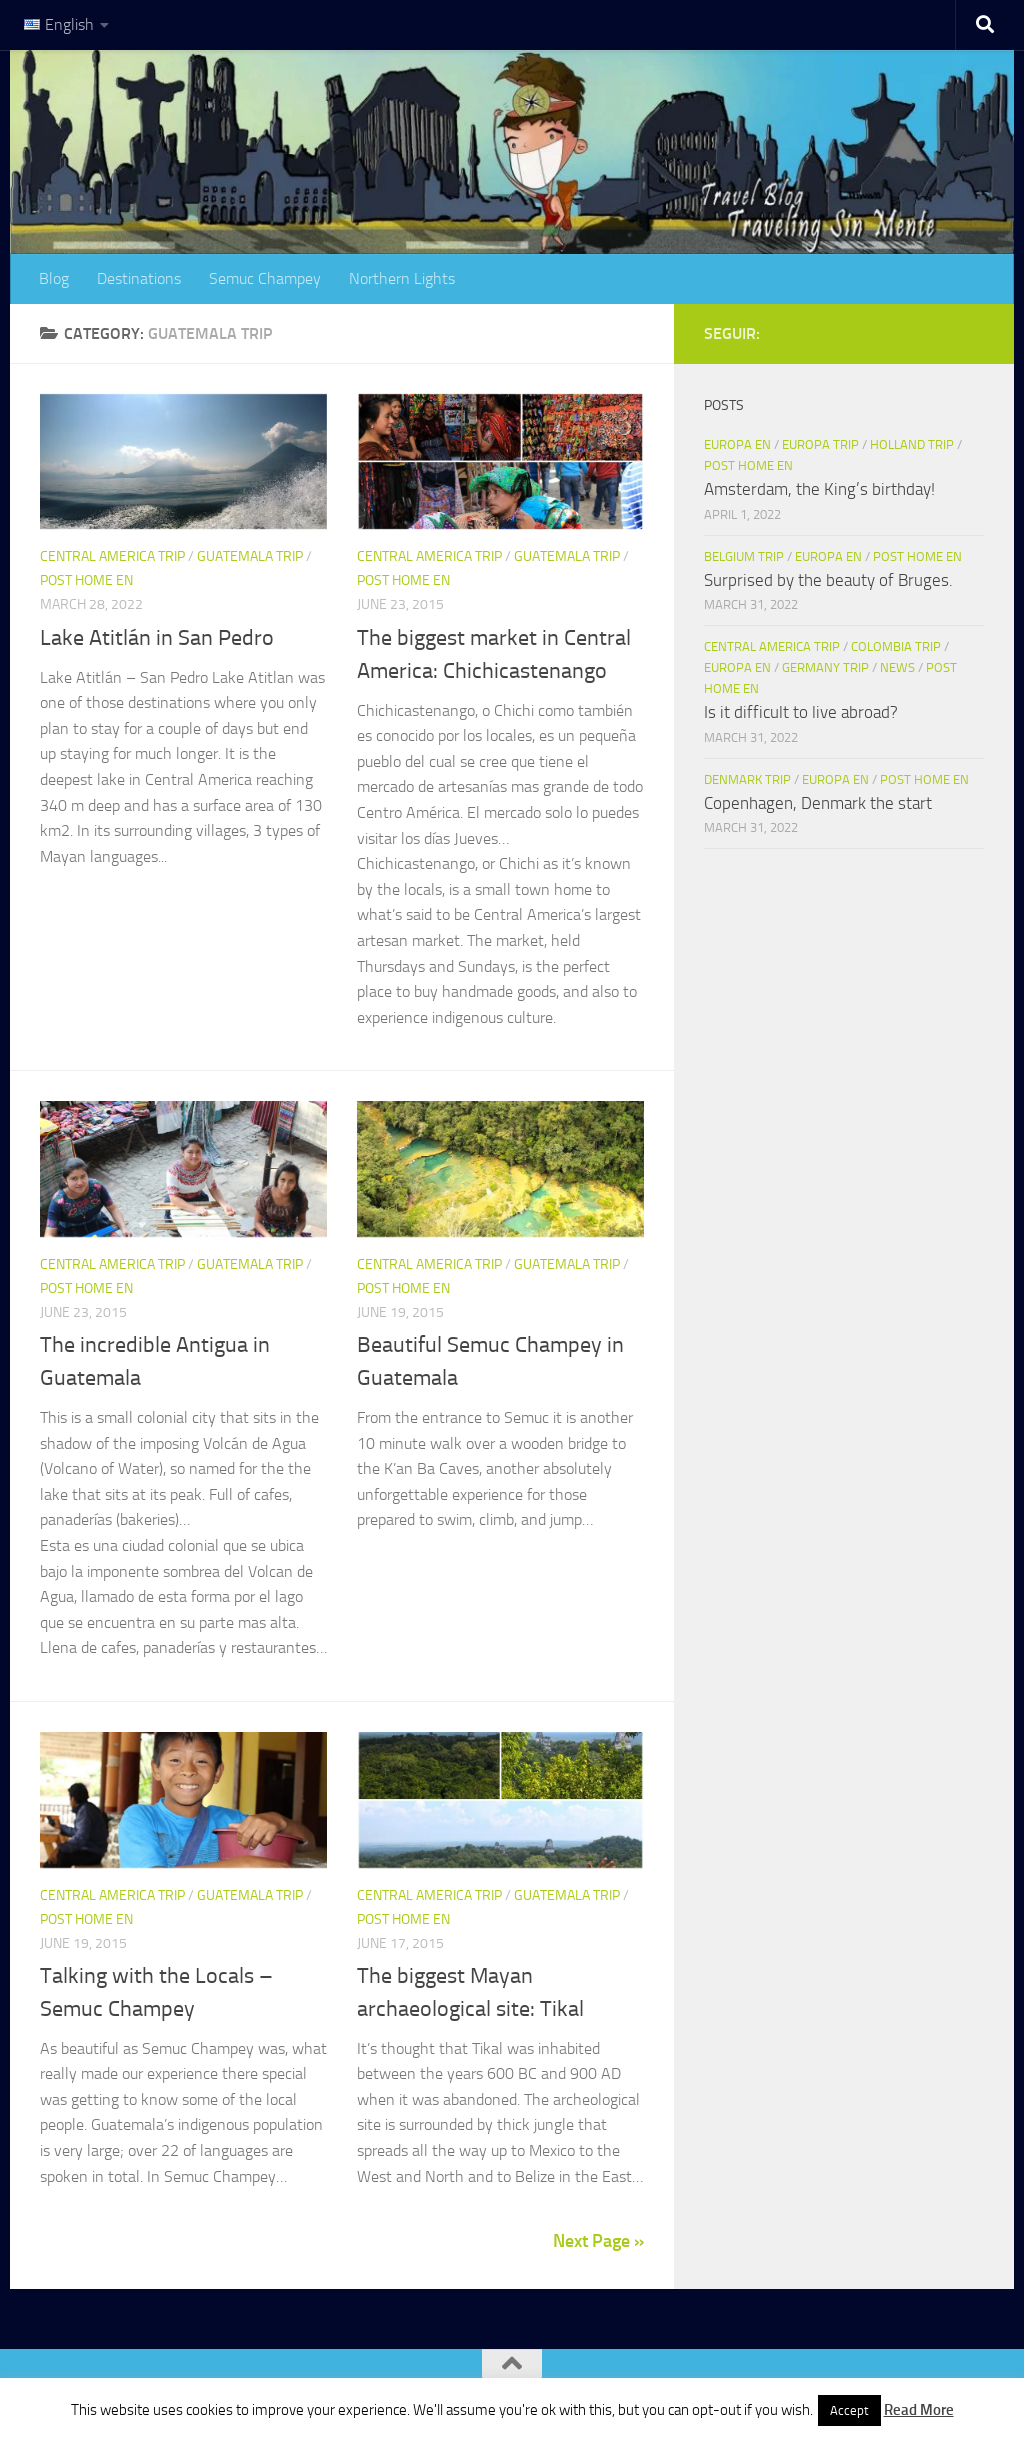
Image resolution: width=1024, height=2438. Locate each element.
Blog (54, 278)
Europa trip (820, 444)
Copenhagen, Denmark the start (818, 803)
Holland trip (912, 444)
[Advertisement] (844, 1092)
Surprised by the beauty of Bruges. (828, 580)
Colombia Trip (896, 646)
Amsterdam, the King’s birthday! (819, 489)
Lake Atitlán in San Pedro (157, 638)
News (897, 667)
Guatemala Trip (250, 556)
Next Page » (598, 2241)
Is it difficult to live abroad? (801, 712)
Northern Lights (402, 278)
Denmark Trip (747, 779)
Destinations (139, 278)
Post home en (86, 580)
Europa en (737, 444)
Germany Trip (825, 667)
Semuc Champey (265, 278)
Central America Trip (112, 556)
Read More (919, 2410)
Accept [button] (849, 2410)
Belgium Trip (744, 556)
